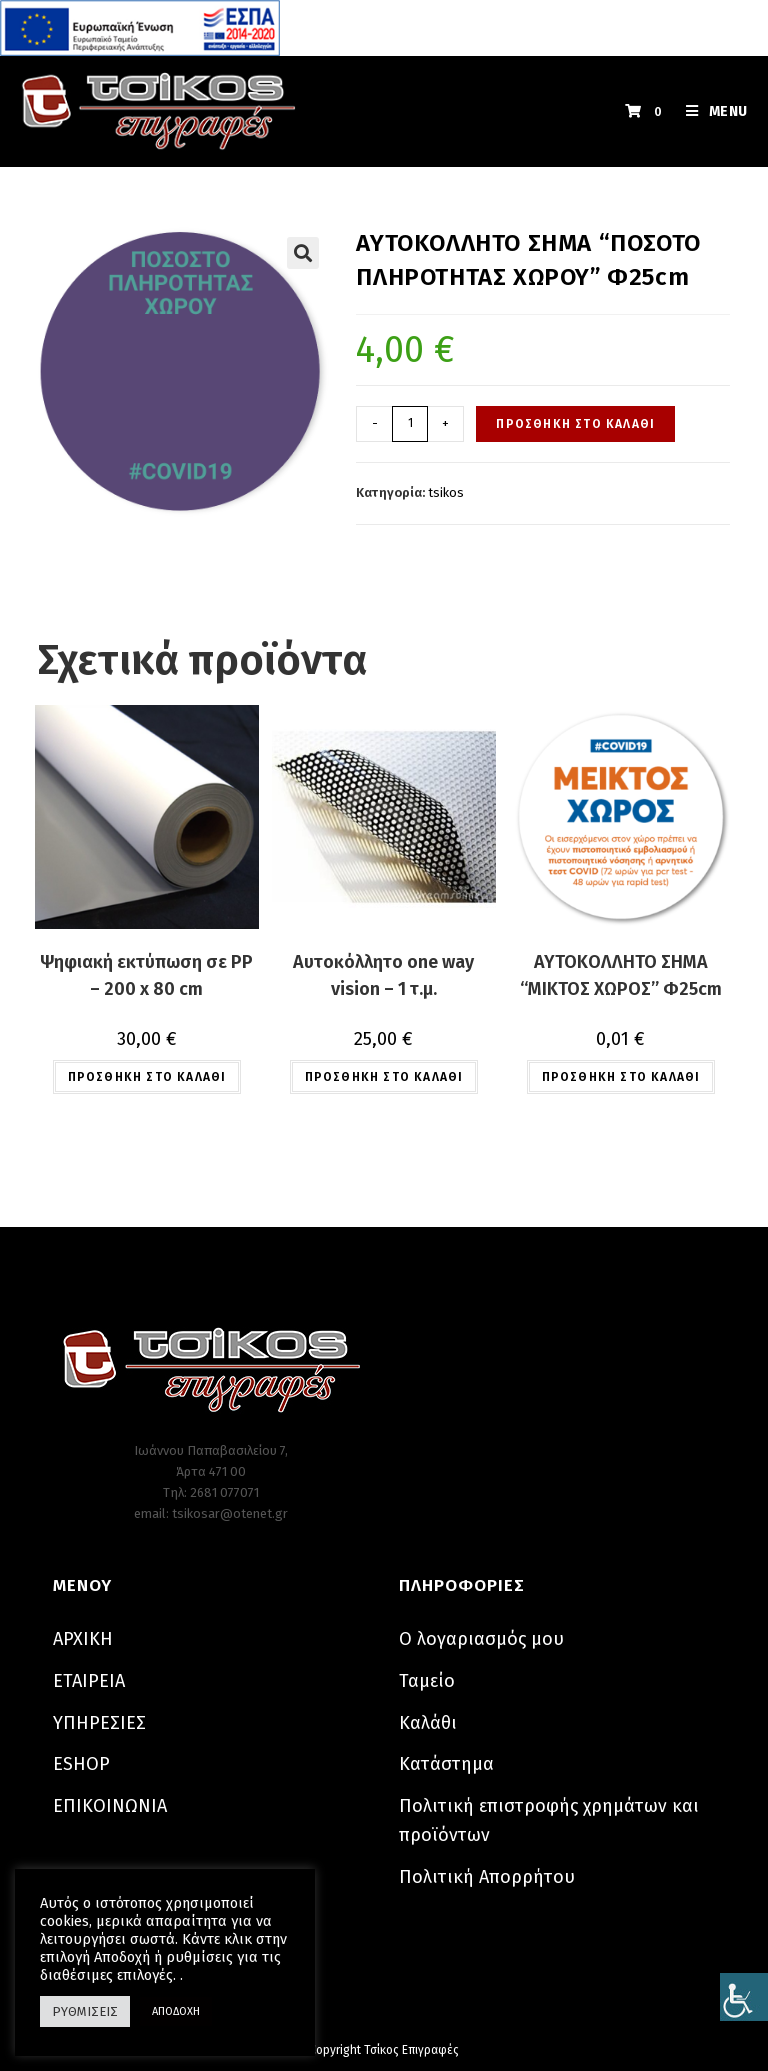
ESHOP (81, 1764)
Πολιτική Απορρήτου (487, 1877)
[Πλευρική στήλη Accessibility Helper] (744, 1997)
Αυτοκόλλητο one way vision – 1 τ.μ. (383, 975)
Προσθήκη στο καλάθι (575, 424)
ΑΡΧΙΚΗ (83, 1639)
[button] (303, 253)
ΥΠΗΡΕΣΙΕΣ (99, 1723)
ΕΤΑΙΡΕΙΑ (89, 1681)
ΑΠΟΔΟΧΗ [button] (176, 2011)
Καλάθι (428, 1723)
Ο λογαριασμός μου (481, 1639)
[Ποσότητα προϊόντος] (410, 424)
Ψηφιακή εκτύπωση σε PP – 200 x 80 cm (146, 975)
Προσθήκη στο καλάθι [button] (147, 1077)
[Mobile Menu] (709, 111)
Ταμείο (427, 1681)
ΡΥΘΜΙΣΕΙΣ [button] (85, 2011)
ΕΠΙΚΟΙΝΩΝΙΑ (110, 1806)
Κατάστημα (446, 1764)
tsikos (446, 492)
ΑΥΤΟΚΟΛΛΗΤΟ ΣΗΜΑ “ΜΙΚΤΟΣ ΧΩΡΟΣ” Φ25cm (621, 975)
